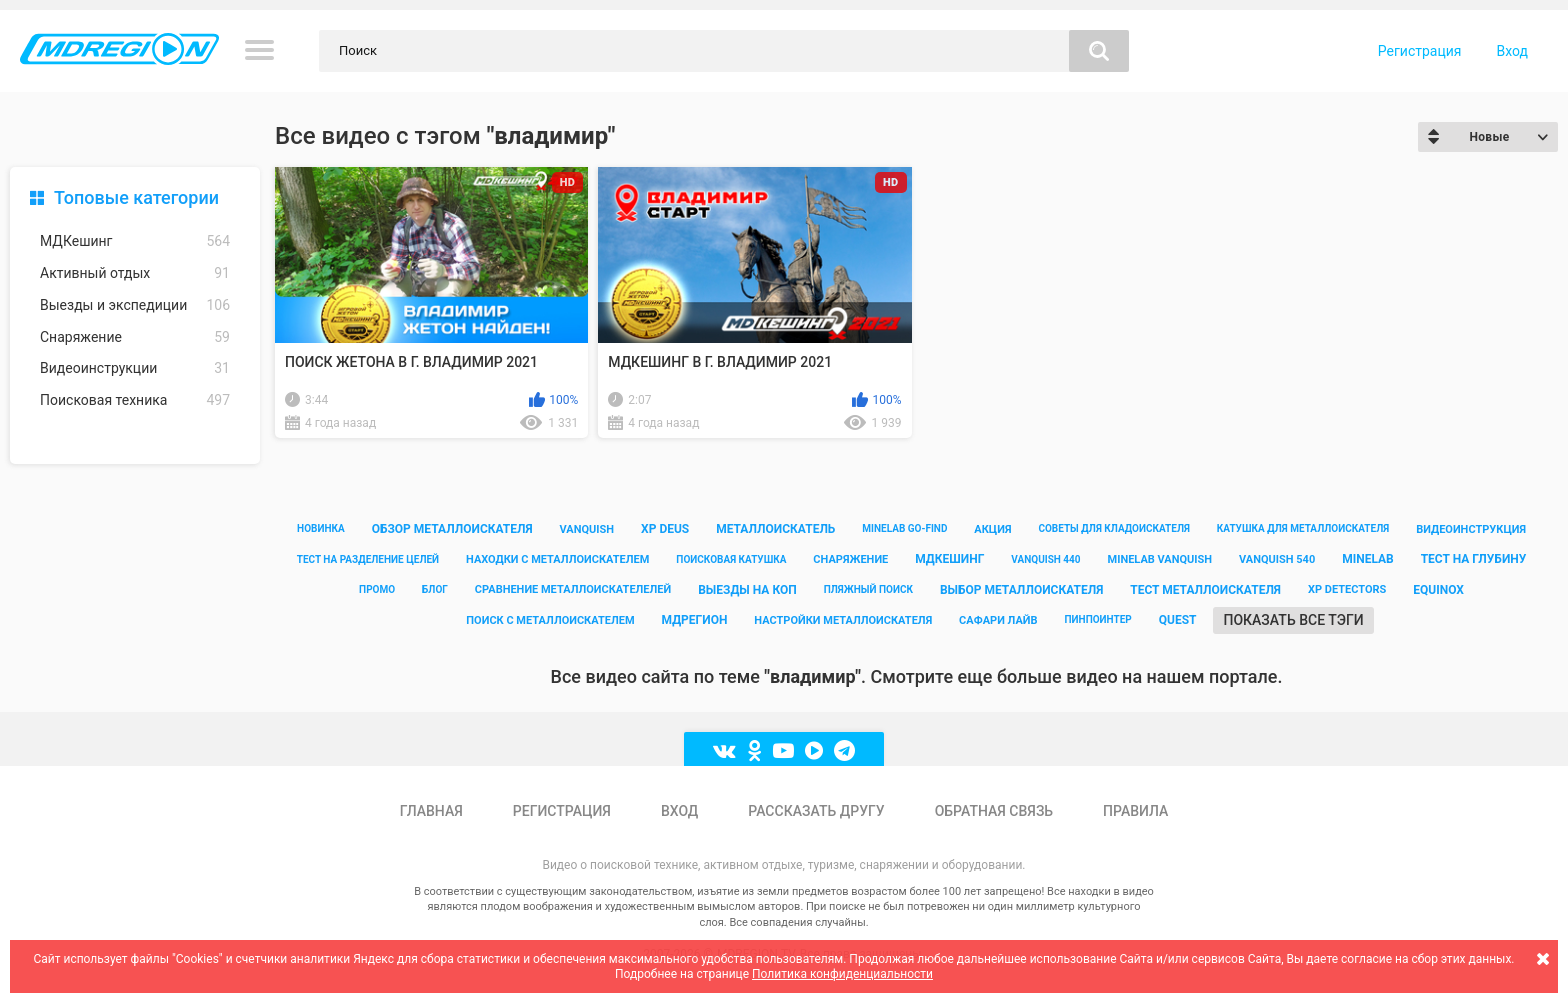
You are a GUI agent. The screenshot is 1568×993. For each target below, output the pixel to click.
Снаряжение (135, 337)
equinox (1438, 590)
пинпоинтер (1098, 619)
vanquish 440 (1045, 559)
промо (377, 589)
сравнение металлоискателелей (573, 589)
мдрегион (695, 620)
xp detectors (1347, 589)
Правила (1135, 811)
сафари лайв (998, 620)
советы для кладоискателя (1114, 528)
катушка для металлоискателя (1303, 528)
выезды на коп (747, 590)
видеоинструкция (1471, 529)
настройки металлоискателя (843, 620)
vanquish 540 (1277, 559)
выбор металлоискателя (1021, 590)
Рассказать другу (816, 811)
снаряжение (850, 559)
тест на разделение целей (368, 559)
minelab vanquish (1160, 559)
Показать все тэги (1293, 620)
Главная (431, 811)
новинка (321, 528)
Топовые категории (136, 197)
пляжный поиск (868, 589)
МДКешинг (135, 241)
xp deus (665, 529)
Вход (1512, 51)
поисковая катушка (731, 559)
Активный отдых (135, 273)
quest (1178, 620)
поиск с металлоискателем (550, 620)
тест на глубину (1474, 559)
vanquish (587, 529)
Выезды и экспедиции (135, 305)
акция (992, 529)
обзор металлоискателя (452, 529)
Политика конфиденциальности (842, 974)
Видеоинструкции (135, 368)
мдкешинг (949, 559)
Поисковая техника (135, 400)
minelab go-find (904, 528)
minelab (1368, 559)
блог (435, 589)
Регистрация (1420, 51)
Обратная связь (994, 811)
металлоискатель (775, 529)
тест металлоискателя (1205, 590)
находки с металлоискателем (557, 559)
